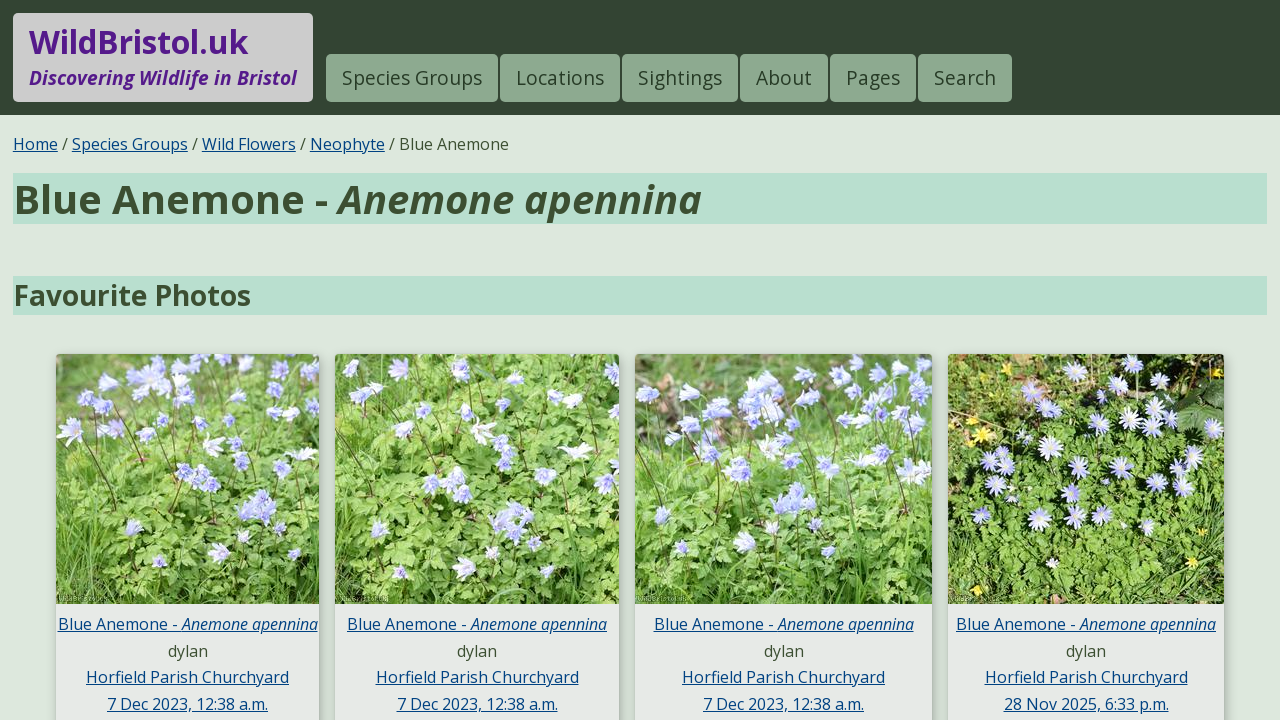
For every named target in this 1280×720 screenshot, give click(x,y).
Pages (873, 77)
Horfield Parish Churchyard (187, 677)
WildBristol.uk (163, 57)
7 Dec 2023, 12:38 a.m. (187, 704)
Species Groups (412, 77)
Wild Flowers (249, 144)
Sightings (680, 77)
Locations (560, 77)
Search (965, 77)
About (784, 77)
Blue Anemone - (188, 624)
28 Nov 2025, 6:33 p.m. (1086, 704)
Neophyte (347, 144)
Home (35, 144)
